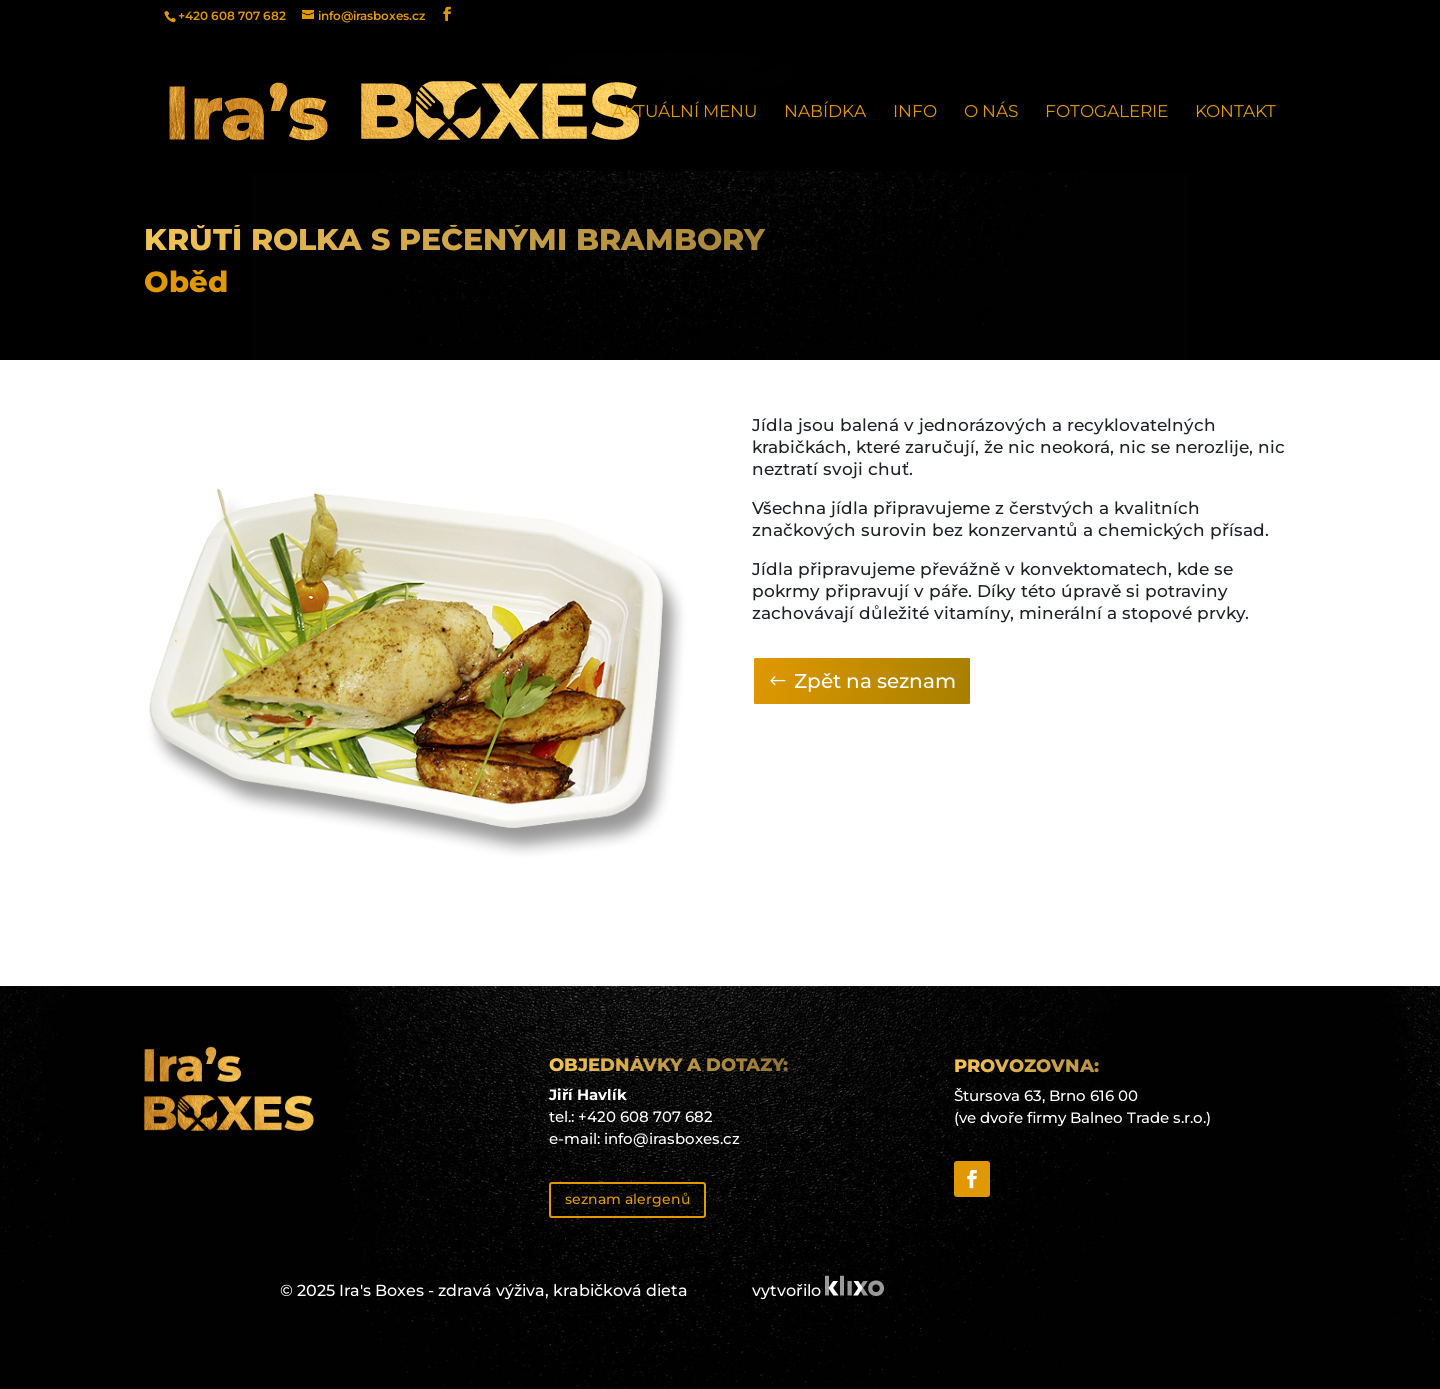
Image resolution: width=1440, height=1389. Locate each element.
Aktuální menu (684, 112)
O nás (991, 112)
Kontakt (1235, 112)
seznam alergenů (627, 1199)
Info (915, 112)
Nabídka (825, 112)
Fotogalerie (1106, 112)
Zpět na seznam (875, 681)
